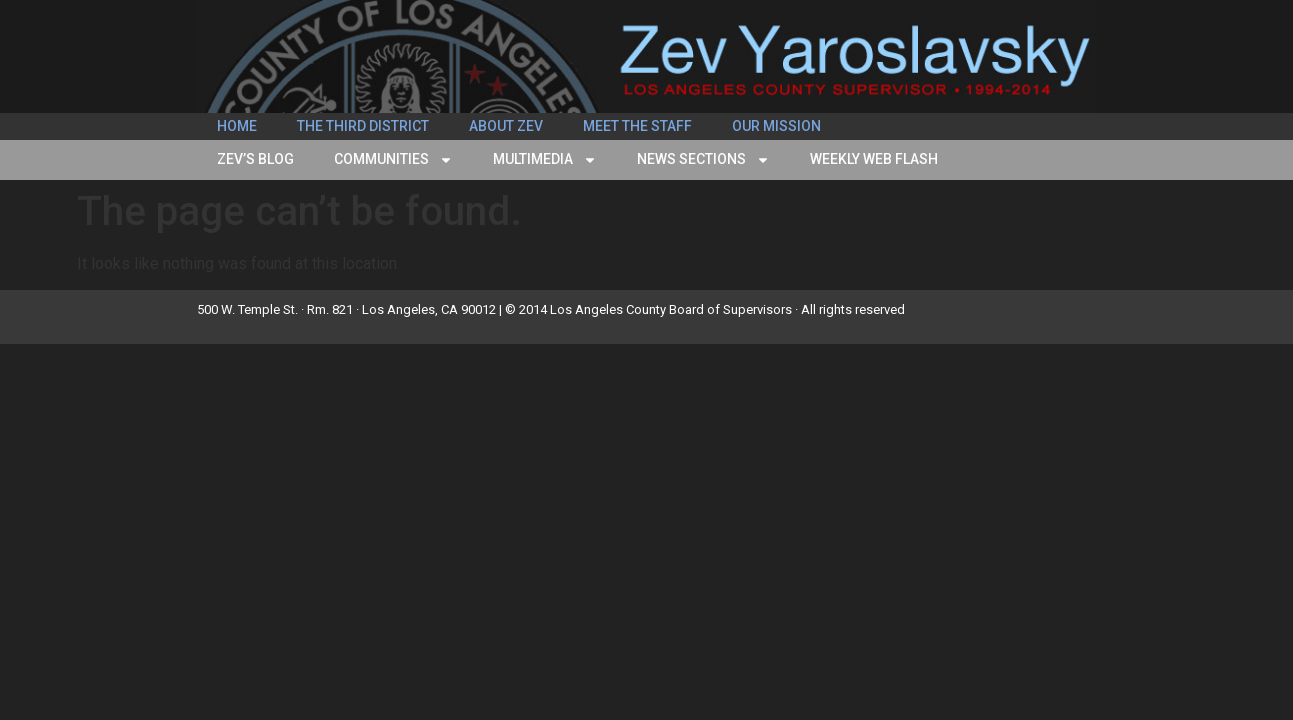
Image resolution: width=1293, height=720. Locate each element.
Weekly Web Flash (874, 159)
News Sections (703, 160)
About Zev (506, 126)
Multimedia (545, 160)
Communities (393, 160)
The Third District (363, 126)
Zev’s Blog (255, 159)
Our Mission (776, 126)
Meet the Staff (637, 126)
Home (237, 126)
